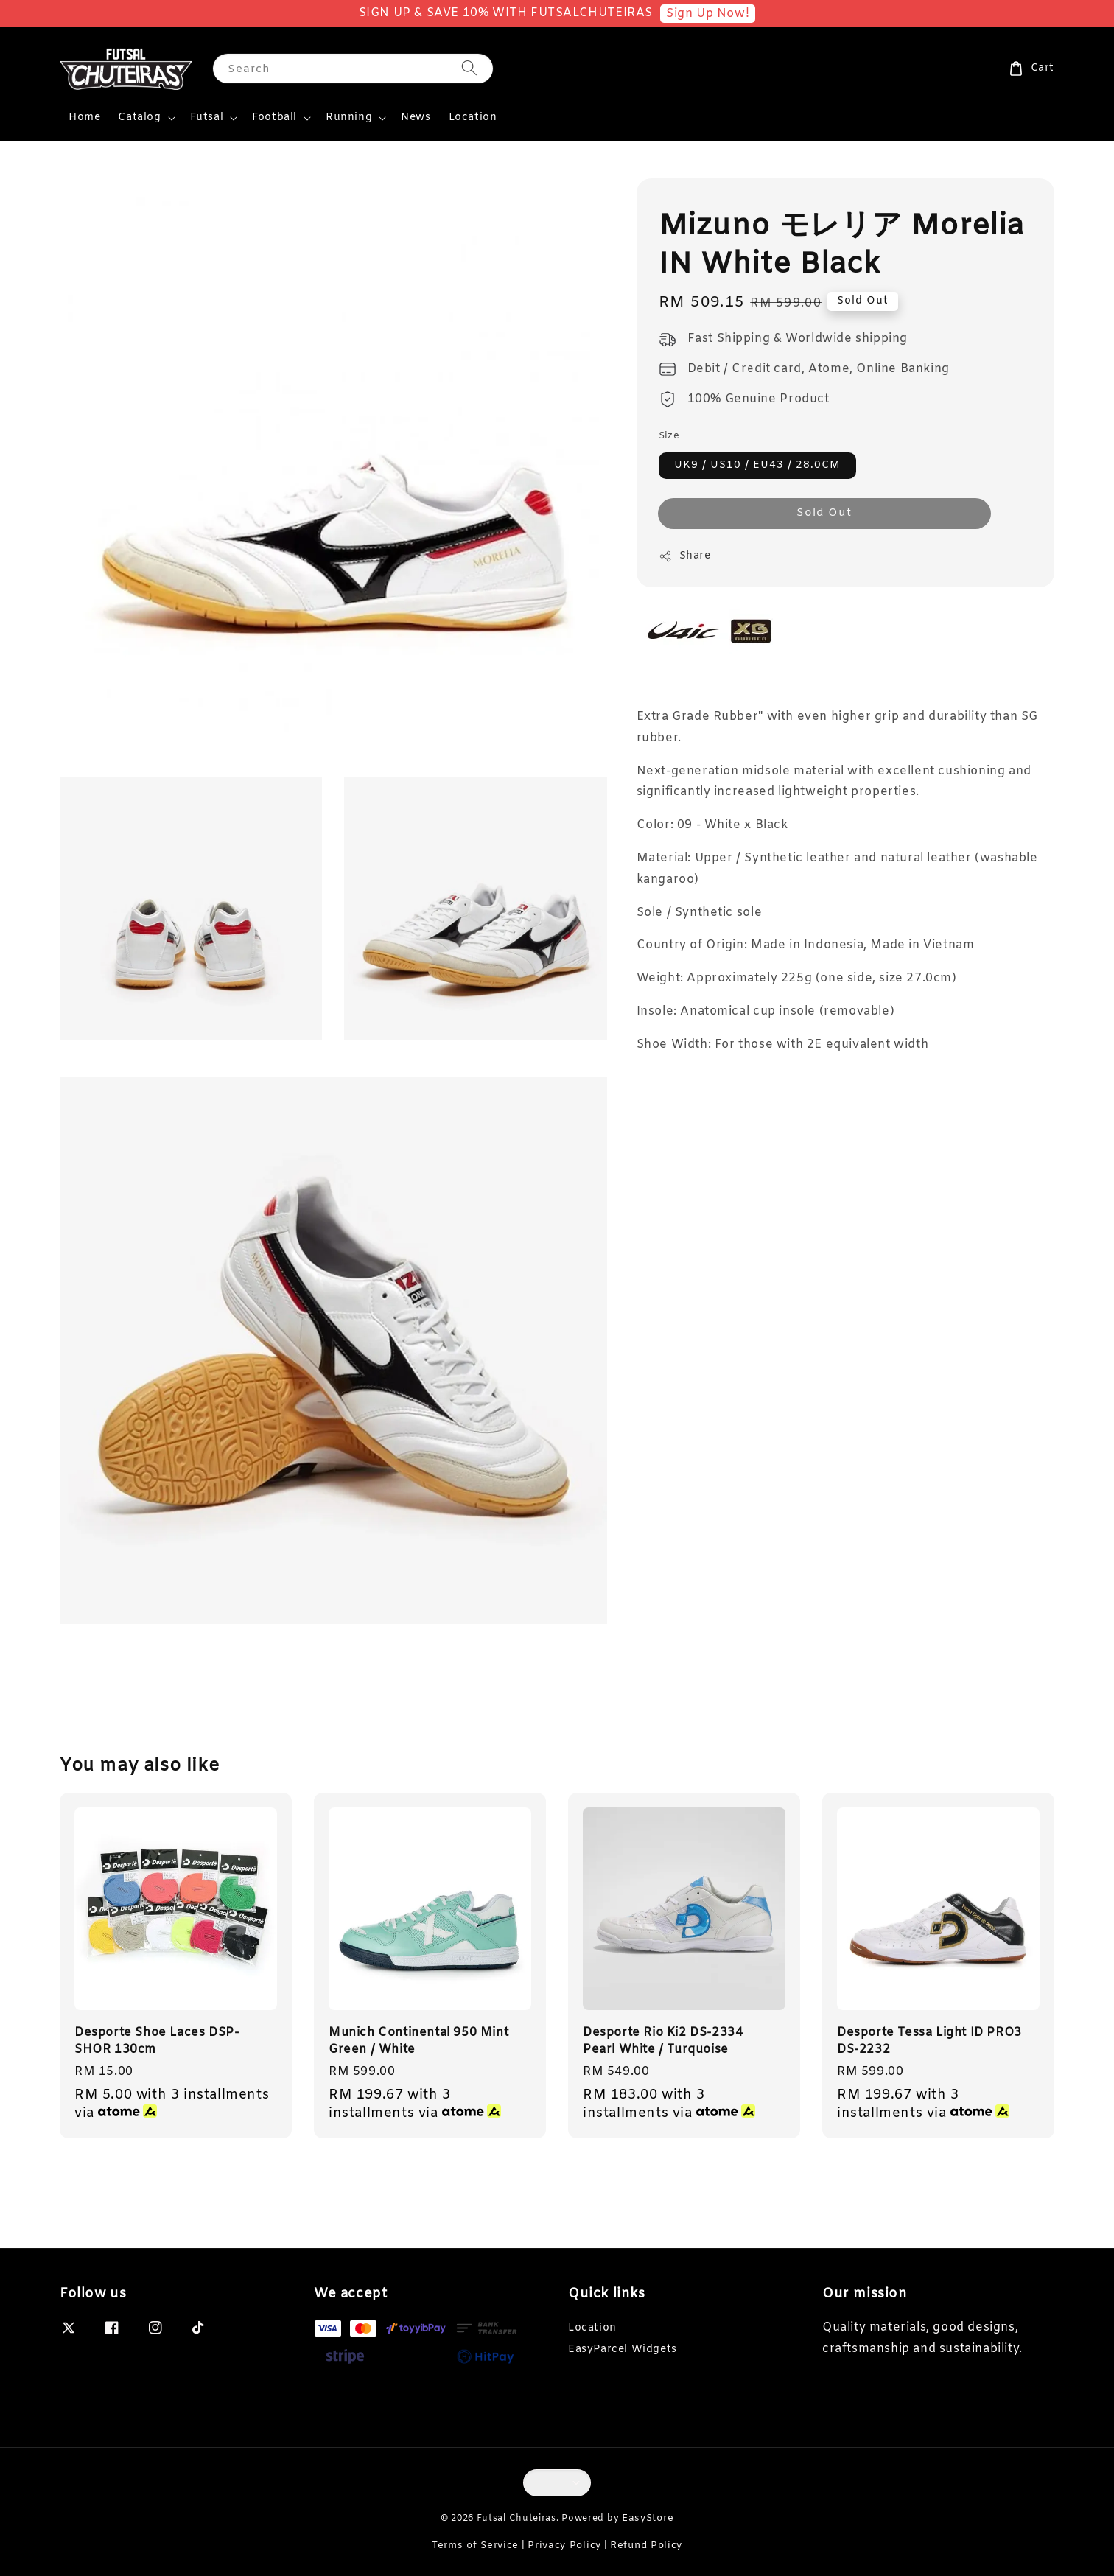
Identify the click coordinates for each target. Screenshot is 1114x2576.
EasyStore (647, 2518)
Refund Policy (646, 2545)
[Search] (469, 68)
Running (349, 118)
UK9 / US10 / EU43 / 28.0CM (757, 465)
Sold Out (824, 512)
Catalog (139, 118)
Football (274, 118)
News (415, 118)
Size (669, 436)
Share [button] (685, 556)
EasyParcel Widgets (622, 2349)
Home (84, 118)
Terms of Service (475, 2545)
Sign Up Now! (707, 13)
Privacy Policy (564, 2545)
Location (473, 118)
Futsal (207, 118)
